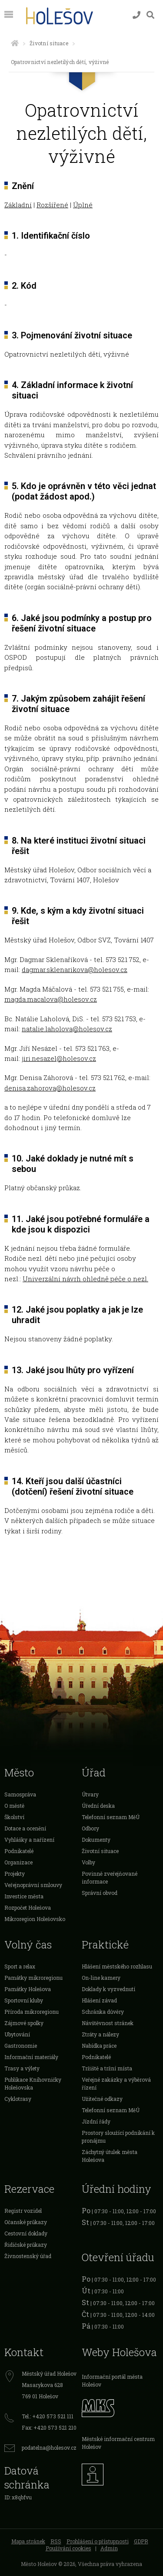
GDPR (141, 2541)
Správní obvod (99, 1892)
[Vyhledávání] (150, 15)
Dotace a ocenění (25, 1828)
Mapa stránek (28, 2541)
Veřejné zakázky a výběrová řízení (116, 2083)
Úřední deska (98, 1805)
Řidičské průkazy (25, 2244)
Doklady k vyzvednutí (108, 1988)
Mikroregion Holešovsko (34, 1918)
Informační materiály (31, 2056)
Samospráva (20, 1794)
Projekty (14, 1873)
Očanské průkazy (25, 2221)
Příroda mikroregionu (31, 2011)
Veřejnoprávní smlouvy (33, 1884)
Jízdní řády (96, 2121)
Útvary (90, 1794)
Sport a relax (19, 1966)
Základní (18, 204)
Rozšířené (52, 204)
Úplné (83, 204)
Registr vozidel (23, 2210)
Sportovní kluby (23, 2000)
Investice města (23, 1896)
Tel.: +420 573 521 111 (47, 2416)
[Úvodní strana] (15, 43)
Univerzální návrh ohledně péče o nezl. (85, 1278)
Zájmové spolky (23, 2022)
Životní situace (49, 43)
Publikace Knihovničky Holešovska (32, 2083)
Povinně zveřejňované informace (109, 1877)
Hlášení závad (99, 2000)
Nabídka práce (99, 2045)
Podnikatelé (18, 1850)
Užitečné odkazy (102, 2098)
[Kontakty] (136, 15)
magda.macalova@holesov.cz (50, 999)
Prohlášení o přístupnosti (98, 2541)
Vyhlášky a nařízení (29, 1839)
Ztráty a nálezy (100, 2034)
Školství (14, 1816)
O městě (14, 1805)
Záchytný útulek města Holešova (109, 2155)
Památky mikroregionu (33, 1977)
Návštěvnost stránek (107, 2022)
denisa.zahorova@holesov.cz (50, 1088)
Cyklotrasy (17, 2098)
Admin (109, 2548)
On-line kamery (101, 1977)
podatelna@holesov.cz (49, 2447)
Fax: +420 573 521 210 (49, 2427)
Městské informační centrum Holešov (118, 2442)
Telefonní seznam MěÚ (111, 1816)
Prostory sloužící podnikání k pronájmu (118, 2136)
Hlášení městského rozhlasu (117, 1966)
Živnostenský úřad (27, 2255)
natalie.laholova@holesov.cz (67, 1028)
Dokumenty (96, 1839)
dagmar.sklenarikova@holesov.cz (74, 969)
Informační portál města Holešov (112, 2380)
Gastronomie (20, 2045)
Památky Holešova (27, 1988)
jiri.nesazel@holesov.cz (59, 1058)
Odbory (90, 1828)
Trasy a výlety (22, 2068)
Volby (88, 1862)
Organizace (18, 1862)
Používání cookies (68, 2548)
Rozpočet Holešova (27, 1907)
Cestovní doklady (25, 2233)
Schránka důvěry (103, 2011)
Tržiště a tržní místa (107, 2068)
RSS (55, 2541)
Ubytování (17, 2034)
